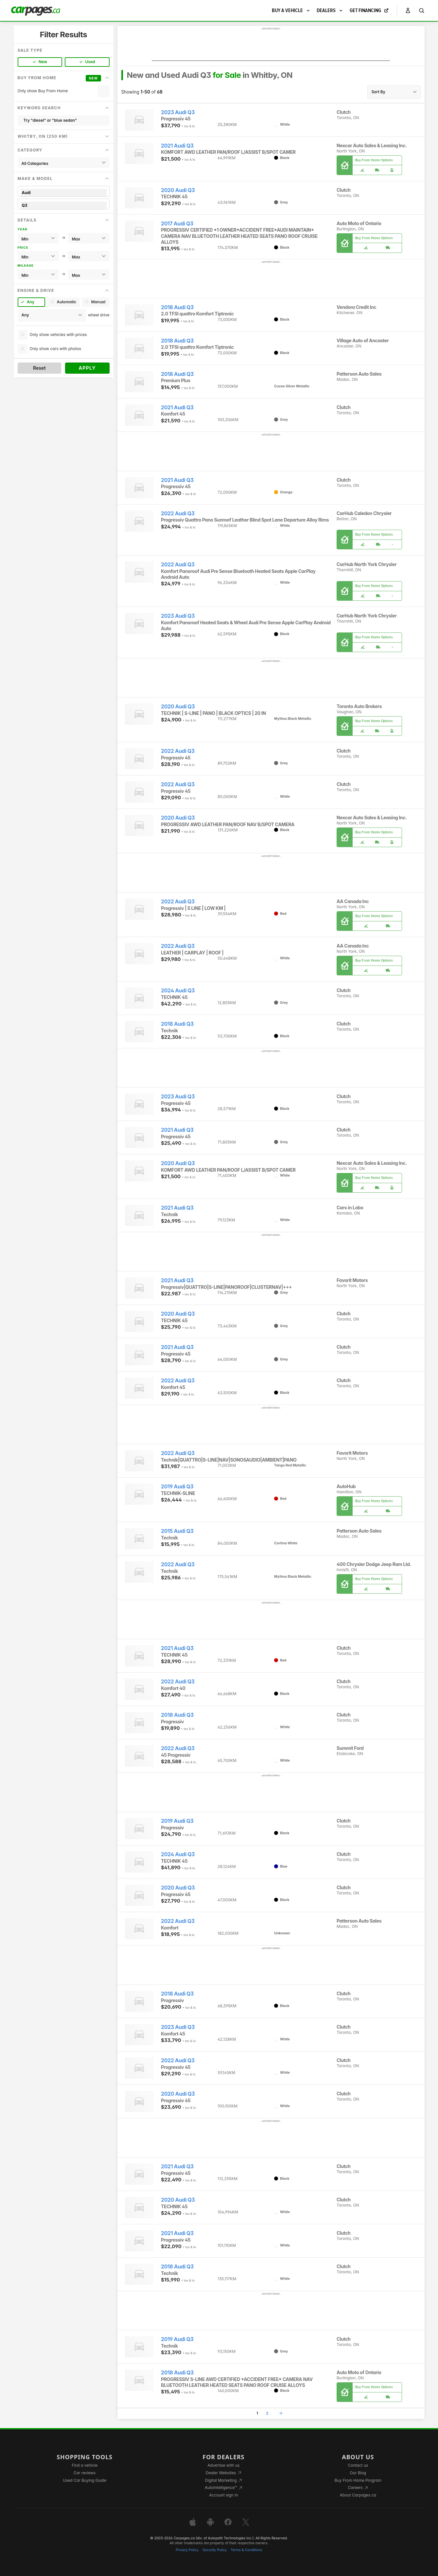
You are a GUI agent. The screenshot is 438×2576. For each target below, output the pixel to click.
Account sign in (223, 2495)
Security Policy (214, 2550)
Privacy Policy (187, 2550)
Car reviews (85, 2472)
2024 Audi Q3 (178, 990)
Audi (64, 192)
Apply (87, 368)
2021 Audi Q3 (177, 146)
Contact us (358, 2465)
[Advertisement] (271, 46)
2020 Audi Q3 (178, 190)
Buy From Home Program (358, 2480)
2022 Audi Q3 (178, 513)
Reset (39, 368)
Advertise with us (223, 2465)
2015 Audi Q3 (177, 1531)
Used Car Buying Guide (84, 2480)
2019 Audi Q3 (177, 1486)
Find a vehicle (84, 2465)
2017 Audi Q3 (177, 224)
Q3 (64, 205)
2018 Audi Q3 (177, 307)
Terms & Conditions (246, 2550)
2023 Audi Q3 (178, 112)
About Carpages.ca (358, 2495)
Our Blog (358, 2472)
